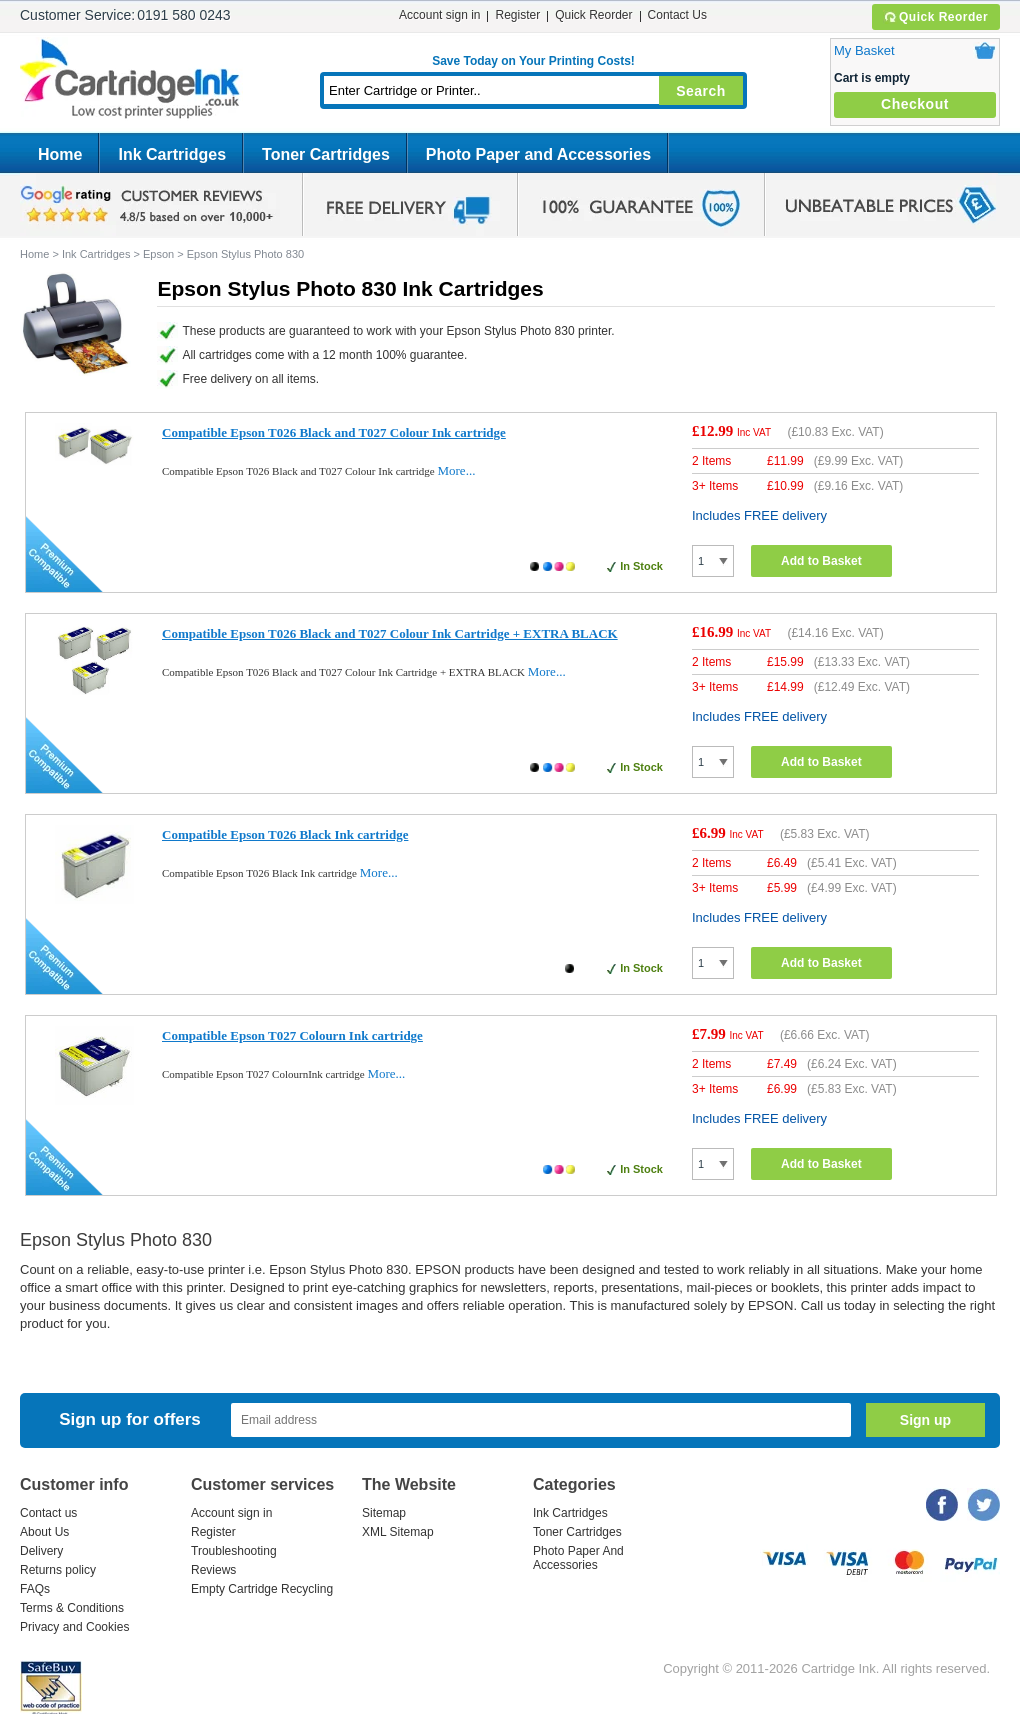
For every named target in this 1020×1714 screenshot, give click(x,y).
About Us (44, 1532)
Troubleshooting (234, 1551)
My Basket (864, 50)
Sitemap (384, 1513)
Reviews (213, 1570)
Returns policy (58, 1570)
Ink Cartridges (172, 154)
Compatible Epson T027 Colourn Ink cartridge (292, 1035)
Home (60, 154)
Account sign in (439, 15)
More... (456, 470)
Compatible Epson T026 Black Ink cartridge (285, 834)
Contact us (48, 1513)
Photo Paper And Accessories (578, 1558)
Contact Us (677, 15)
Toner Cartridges (326, 154)
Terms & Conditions (72, 1608)
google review (150, 205)
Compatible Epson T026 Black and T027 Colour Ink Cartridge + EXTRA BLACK (390, 633)
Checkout (915, 104)
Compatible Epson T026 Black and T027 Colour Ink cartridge (334, 432)
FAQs (35, 1589)
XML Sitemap (398, 1532)
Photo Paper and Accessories (538, 154)
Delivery (41, 1551)
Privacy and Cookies (74, 1627)
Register (517, 15)
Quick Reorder (935, 17)
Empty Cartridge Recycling (262, 1589)
